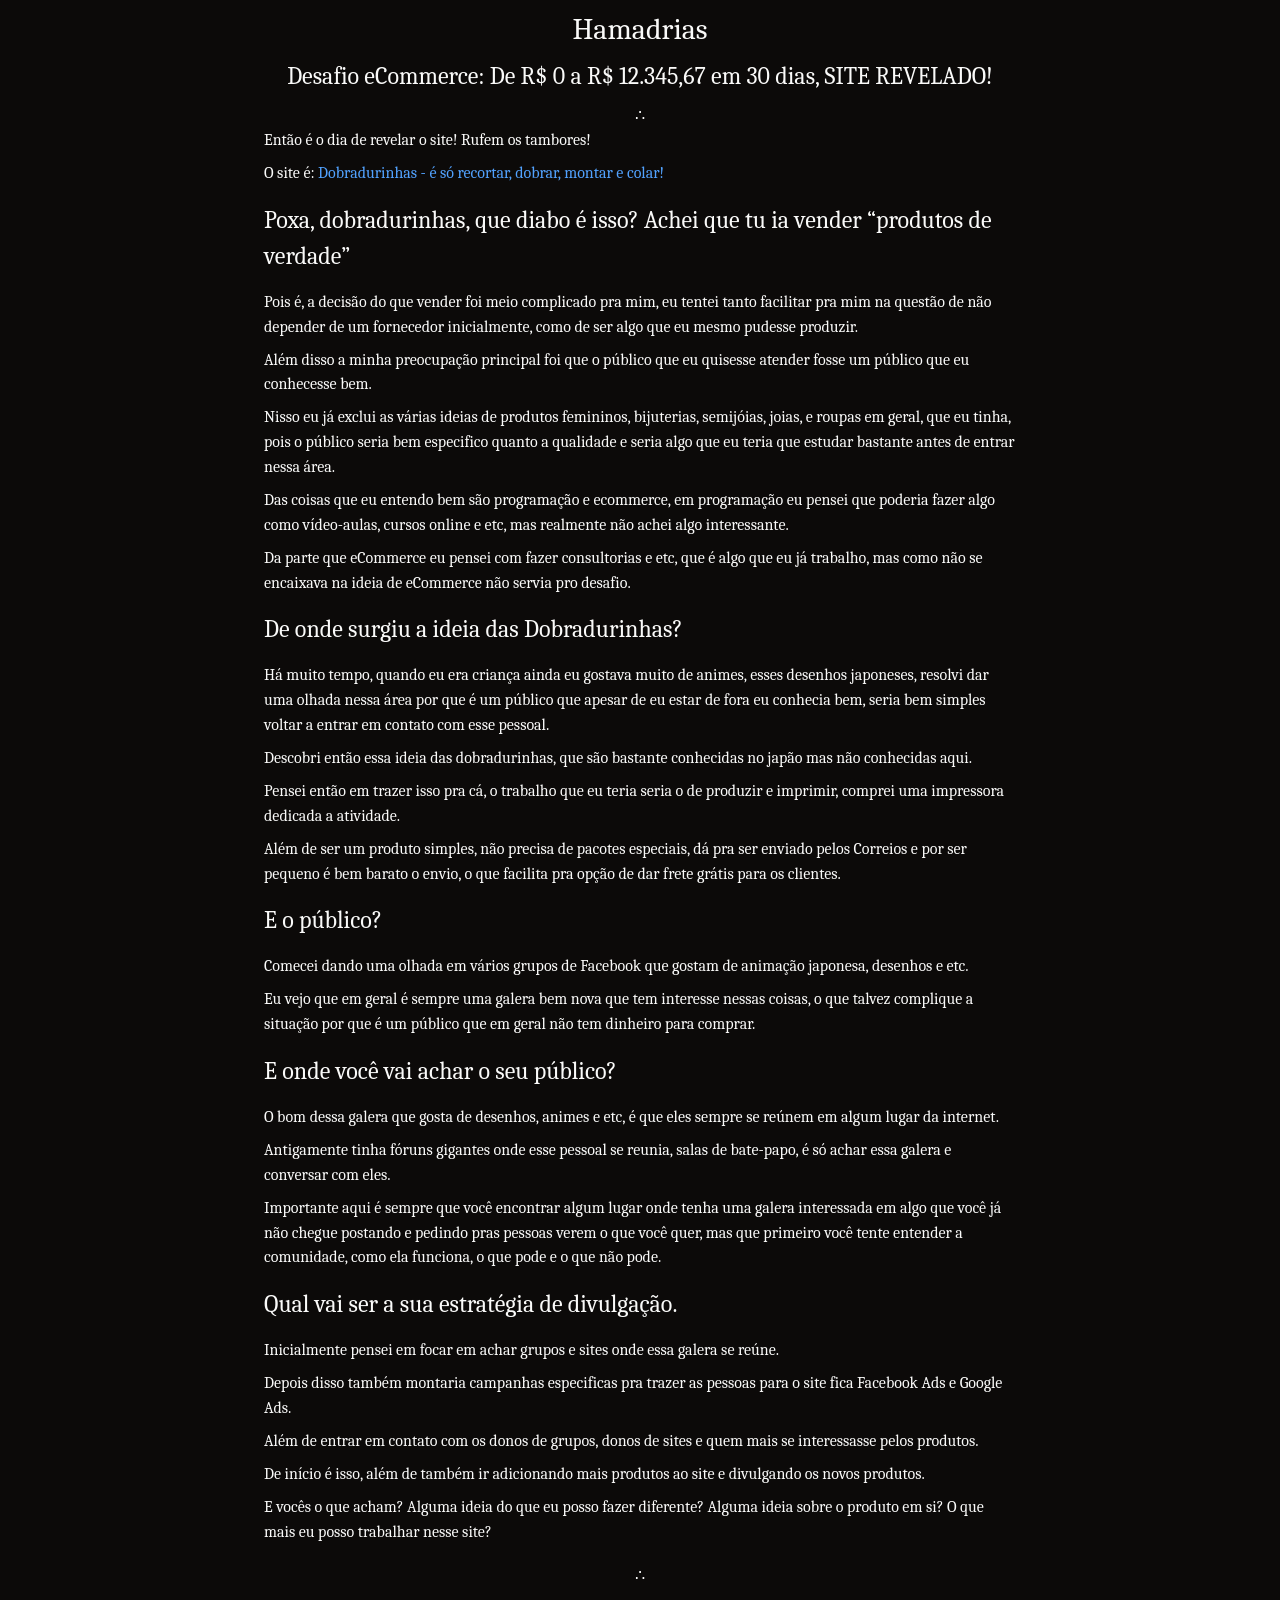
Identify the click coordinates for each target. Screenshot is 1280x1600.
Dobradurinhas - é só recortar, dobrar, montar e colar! (491, 173)
